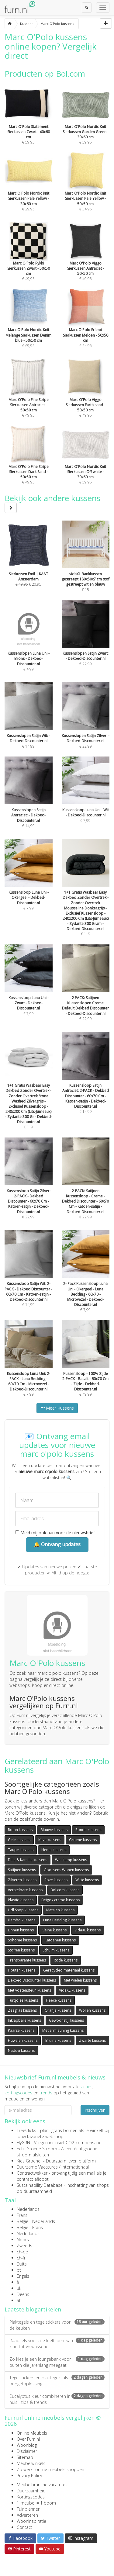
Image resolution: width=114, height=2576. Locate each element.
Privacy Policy (29, 2475)
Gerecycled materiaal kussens (69, 1970)
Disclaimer (27, 2451)
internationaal (75, 2167)
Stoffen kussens (21, 1950)
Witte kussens (87, 1879)
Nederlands (28, 2209)
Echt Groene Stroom (37, 2149)
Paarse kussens (21, 2030)
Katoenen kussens (60, 1940)
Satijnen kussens (22, 1869)
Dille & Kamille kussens (27, 1859)
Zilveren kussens (22, 1879)
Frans (22, 2215)
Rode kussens (66, 1960)
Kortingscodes (31, 2497)
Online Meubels (32, 2433)
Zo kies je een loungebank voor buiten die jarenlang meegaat (57, 2362)
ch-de (22, 2252)
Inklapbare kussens (24, 2020)
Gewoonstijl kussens (66, 2020)
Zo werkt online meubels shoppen (50, 2469)
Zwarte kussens (92, 2040)
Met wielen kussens (80, 1980)
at (19, 2300)
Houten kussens (21, 1970)
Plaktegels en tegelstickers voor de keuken (57, 2325)
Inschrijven (95, 2110)
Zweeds (24, 2246)
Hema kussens (53, 1849)
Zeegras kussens (22, 2010)
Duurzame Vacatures (37, 2167)
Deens (23, 2294)
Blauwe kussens (53, 1829)
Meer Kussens (57, 1408)
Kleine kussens (54, 1930)
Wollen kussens (92, 2010)
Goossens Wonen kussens (66, 1869)
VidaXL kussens (87, 1930)
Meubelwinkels (31, 2463)
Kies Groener (29, 2161)
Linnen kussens (21, 1930)
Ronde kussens (88, 1829)
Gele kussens (19, 1839)
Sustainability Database (40, 2185)
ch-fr (21, 2258)
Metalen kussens (60, 1910)
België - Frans (30, 2227)
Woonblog (27, 2445)
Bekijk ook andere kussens (52, 502)
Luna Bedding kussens (62, 1920)
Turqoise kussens (23, 2000)
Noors (23, 2239)
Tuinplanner (28, 2509)
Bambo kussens (21, 1920)
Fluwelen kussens (22, 2040)
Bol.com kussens (64, 1889)
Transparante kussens (27, 1960)
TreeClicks (26, 2130)
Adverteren (27, 2515)
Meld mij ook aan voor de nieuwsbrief (55, 1533)
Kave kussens (49, 1839)
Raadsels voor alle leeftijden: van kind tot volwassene (57, 2343)
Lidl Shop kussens (23, 1910)
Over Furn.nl (28, 2439)
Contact (24, 2527)
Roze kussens (55, 1879)
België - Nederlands (36, 2221)
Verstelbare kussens (25, 1889)
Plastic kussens (20, 1900)
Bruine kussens (58, 2040)
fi (18, 2282)
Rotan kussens (20, 1829)
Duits (22, 2264)
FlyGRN (23, 2142)
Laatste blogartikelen (33, 2309)
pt (19, 2270)
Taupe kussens (20, 1849)
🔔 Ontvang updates (57, 1544)
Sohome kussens (22, 1940)
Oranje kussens (58, 2010)
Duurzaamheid (31, 2491)
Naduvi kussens (21, 2050)
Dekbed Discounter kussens (32, 1980)
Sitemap (25, 2457)
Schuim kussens (56, 1950)
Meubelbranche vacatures (42, 2485)
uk (19, 2288)
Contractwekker (32, 2173)
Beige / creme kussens (60, 1900)
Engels (23, 2276)
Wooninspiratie (31, 2521)
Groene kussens (83, 1839)
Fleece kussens (58, 2000)
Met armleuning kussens (63, 2030)
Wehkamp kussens (71, 1859)
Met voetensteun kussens (29, 1990)
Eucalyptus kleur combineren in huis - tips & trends (57, 2399)
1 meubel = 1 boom (36, 2503)
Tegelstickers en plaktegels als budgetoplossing (57, 2381)
